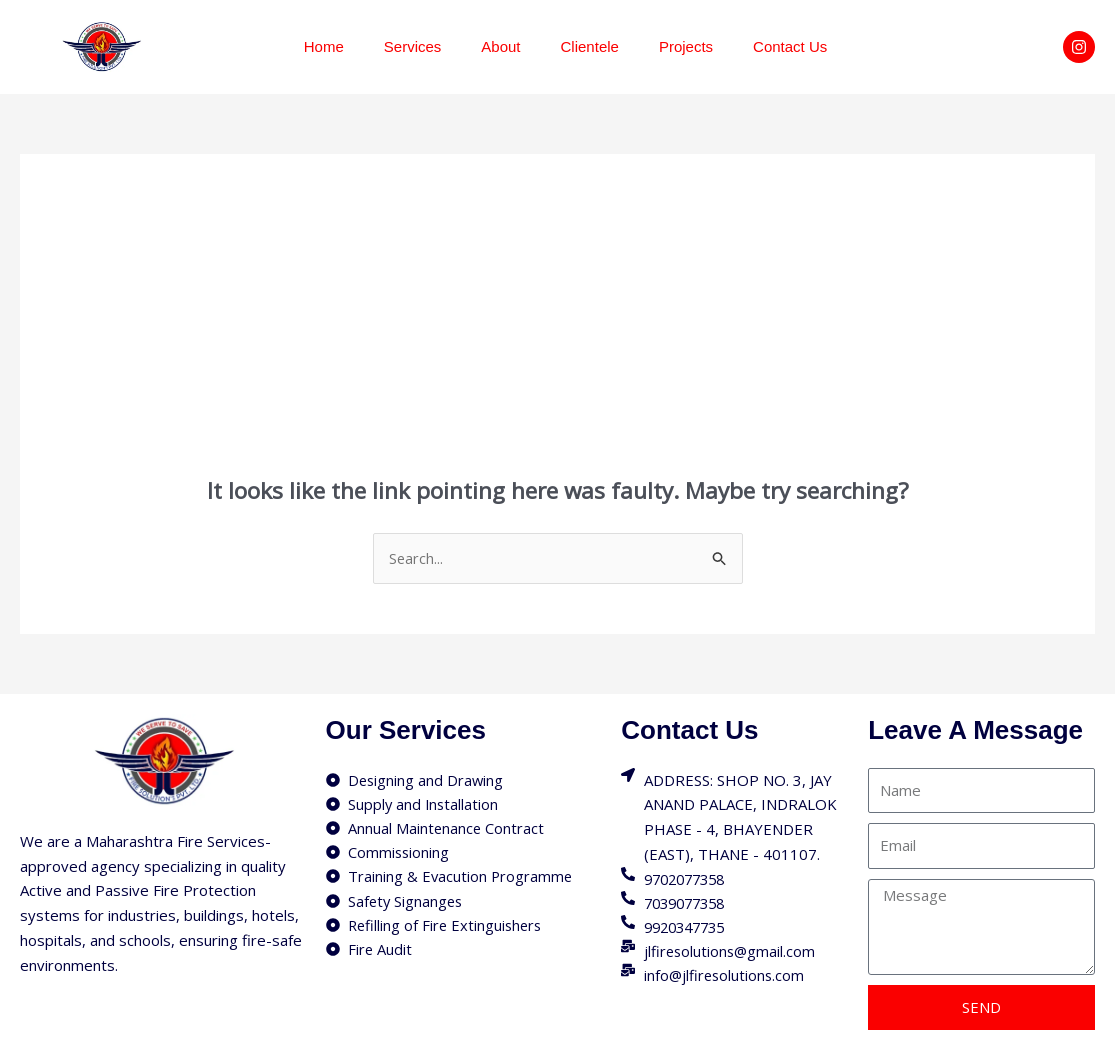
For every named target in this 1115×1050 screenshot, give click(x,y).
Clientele (590, 46)
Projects (686, 46)
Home (324, 46)
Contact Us (790, 46)
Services (413, 46)
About (500, 46)
